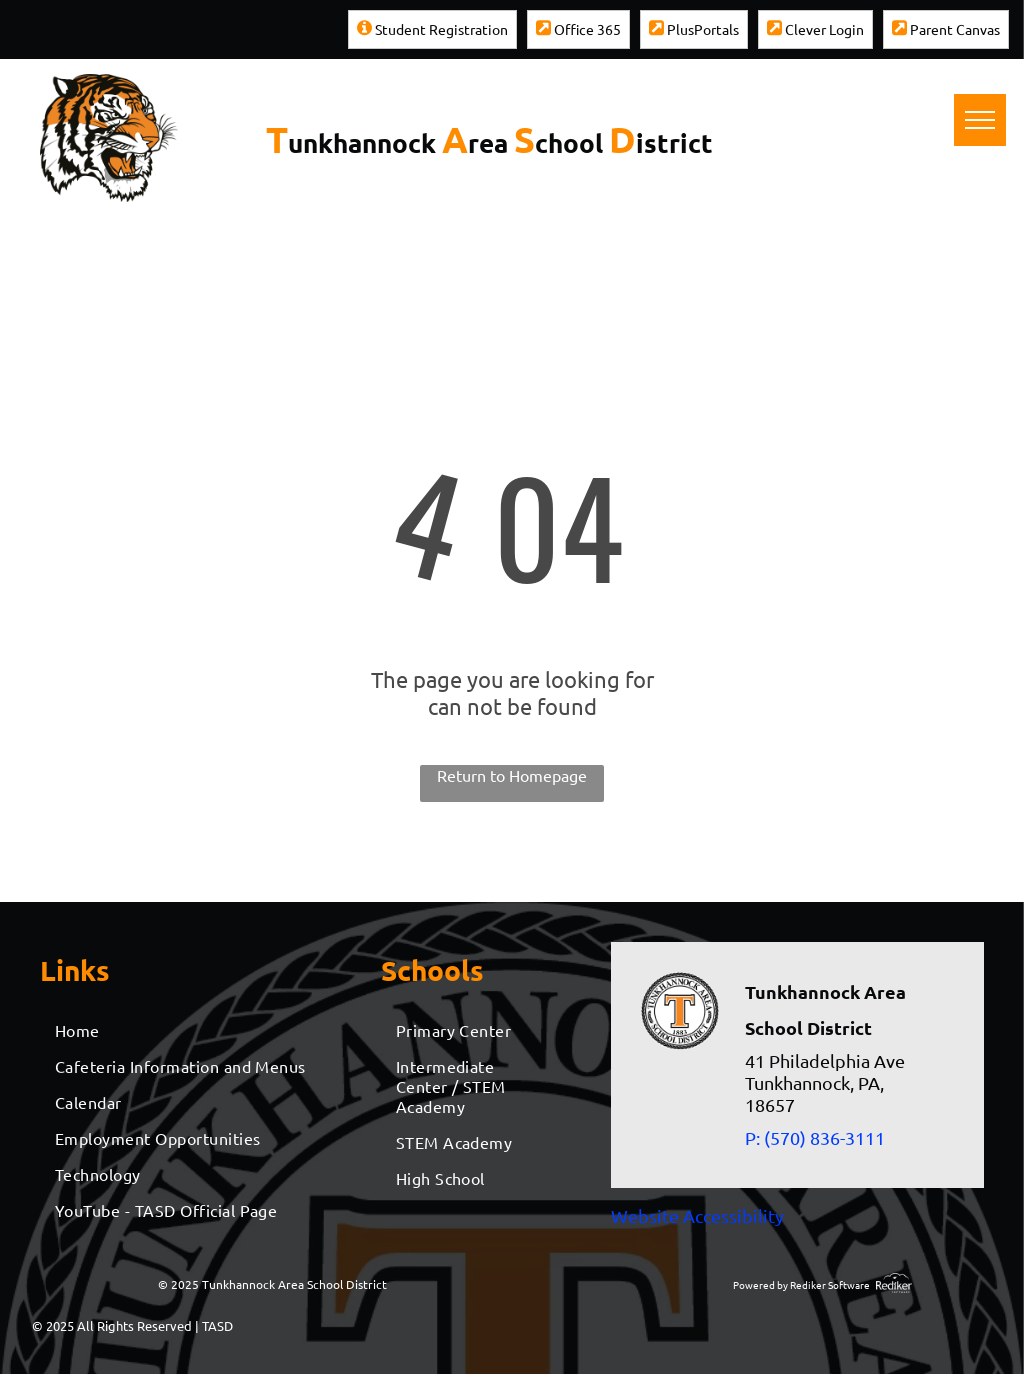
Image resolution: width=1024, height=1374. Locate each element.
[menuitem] (187, 1030)
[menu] (980, 120)
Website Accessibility (697, 1215)
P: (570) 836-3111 (815, 1137)
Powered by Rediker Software (801, 1284)
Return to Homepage (512, 775)
